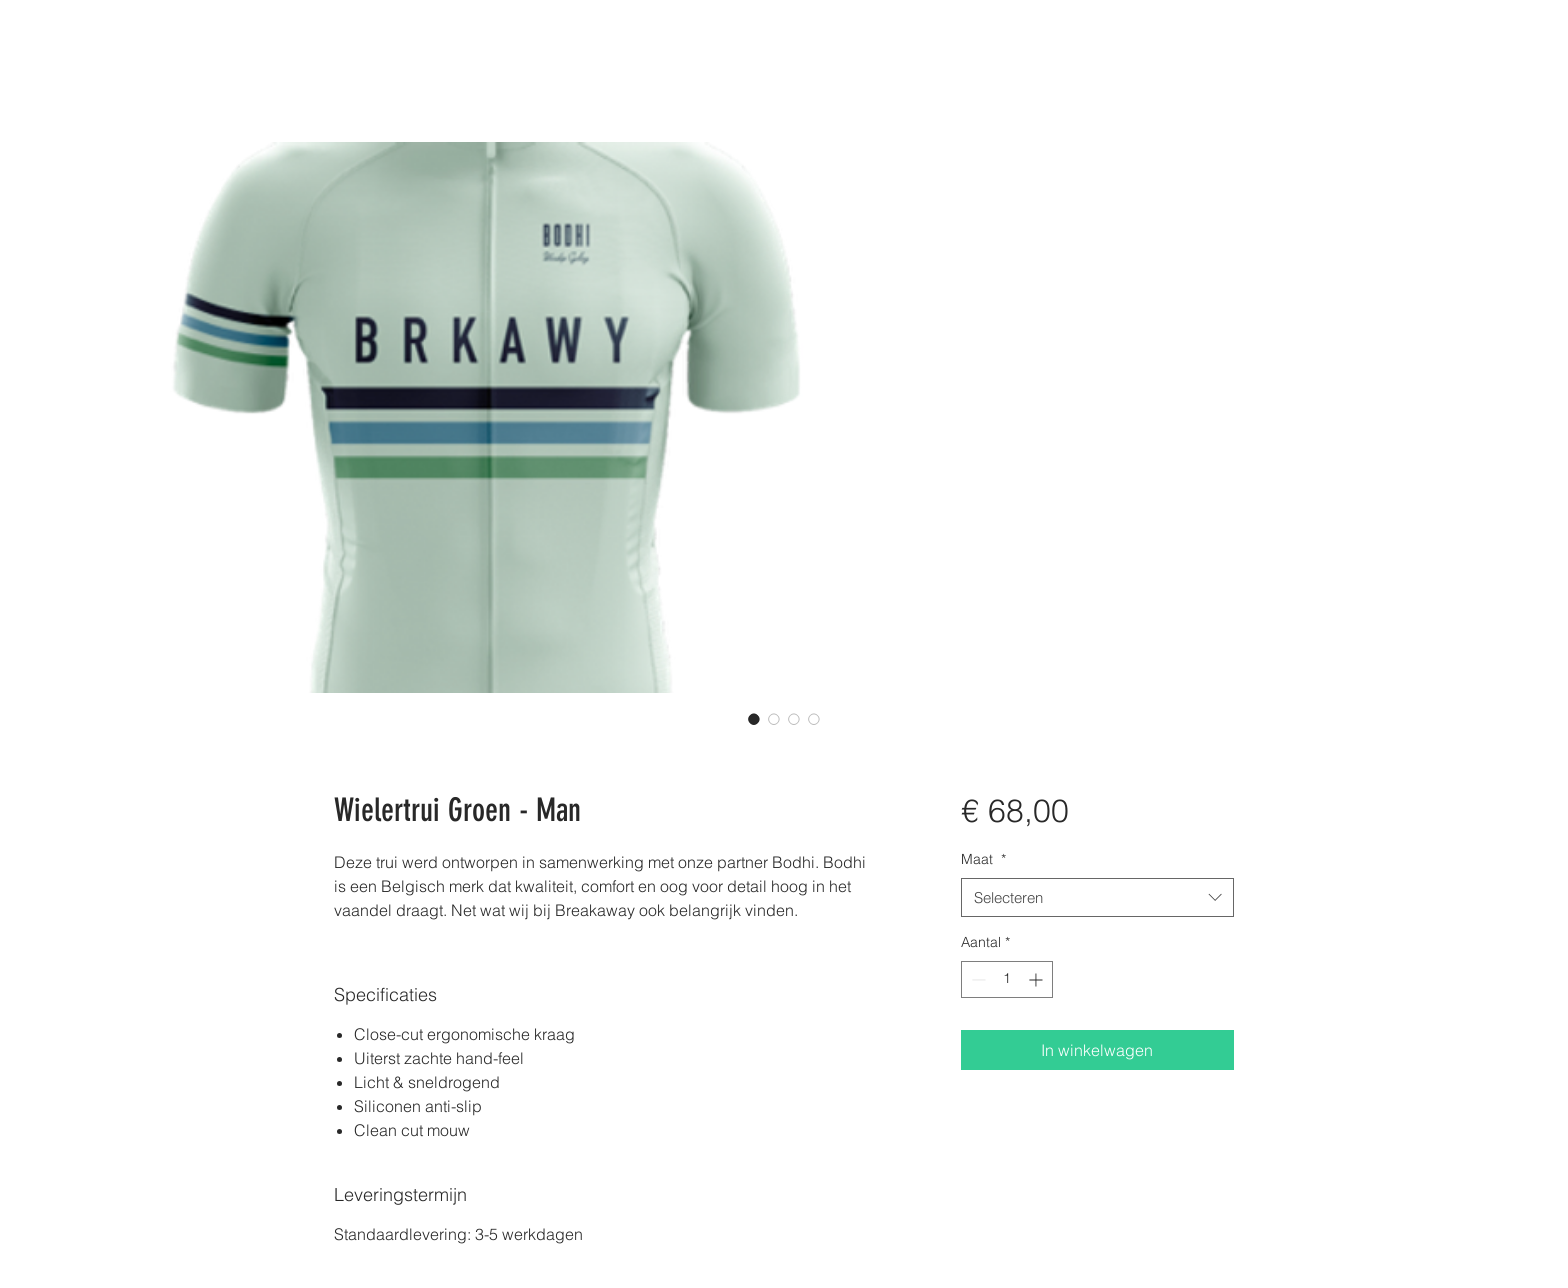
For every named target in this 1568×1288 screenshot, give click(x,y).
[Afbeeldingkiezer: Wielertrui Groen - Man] (754, 719)
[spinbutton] (1007, 979)
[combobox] (1097, 897)
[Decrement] (976, 979)
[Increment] (1037, 979)
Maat (983, 859)
